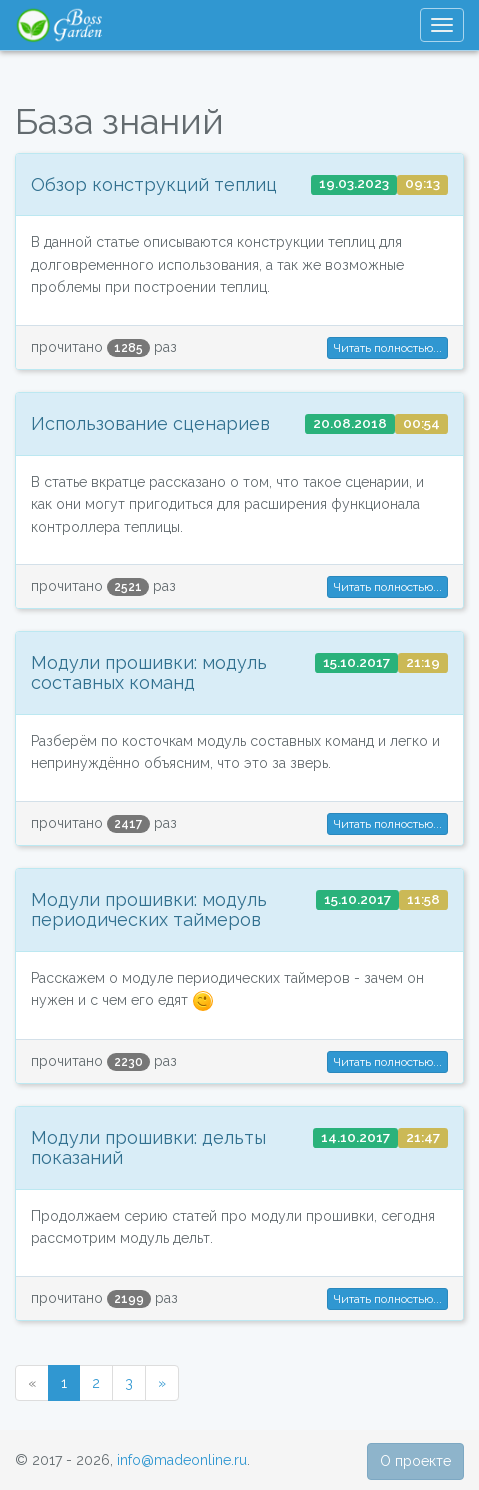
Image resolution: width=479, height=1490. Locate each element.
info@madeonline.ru (182, 1460)
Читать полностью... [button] (387, 348)
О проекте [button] (415, 1461)
